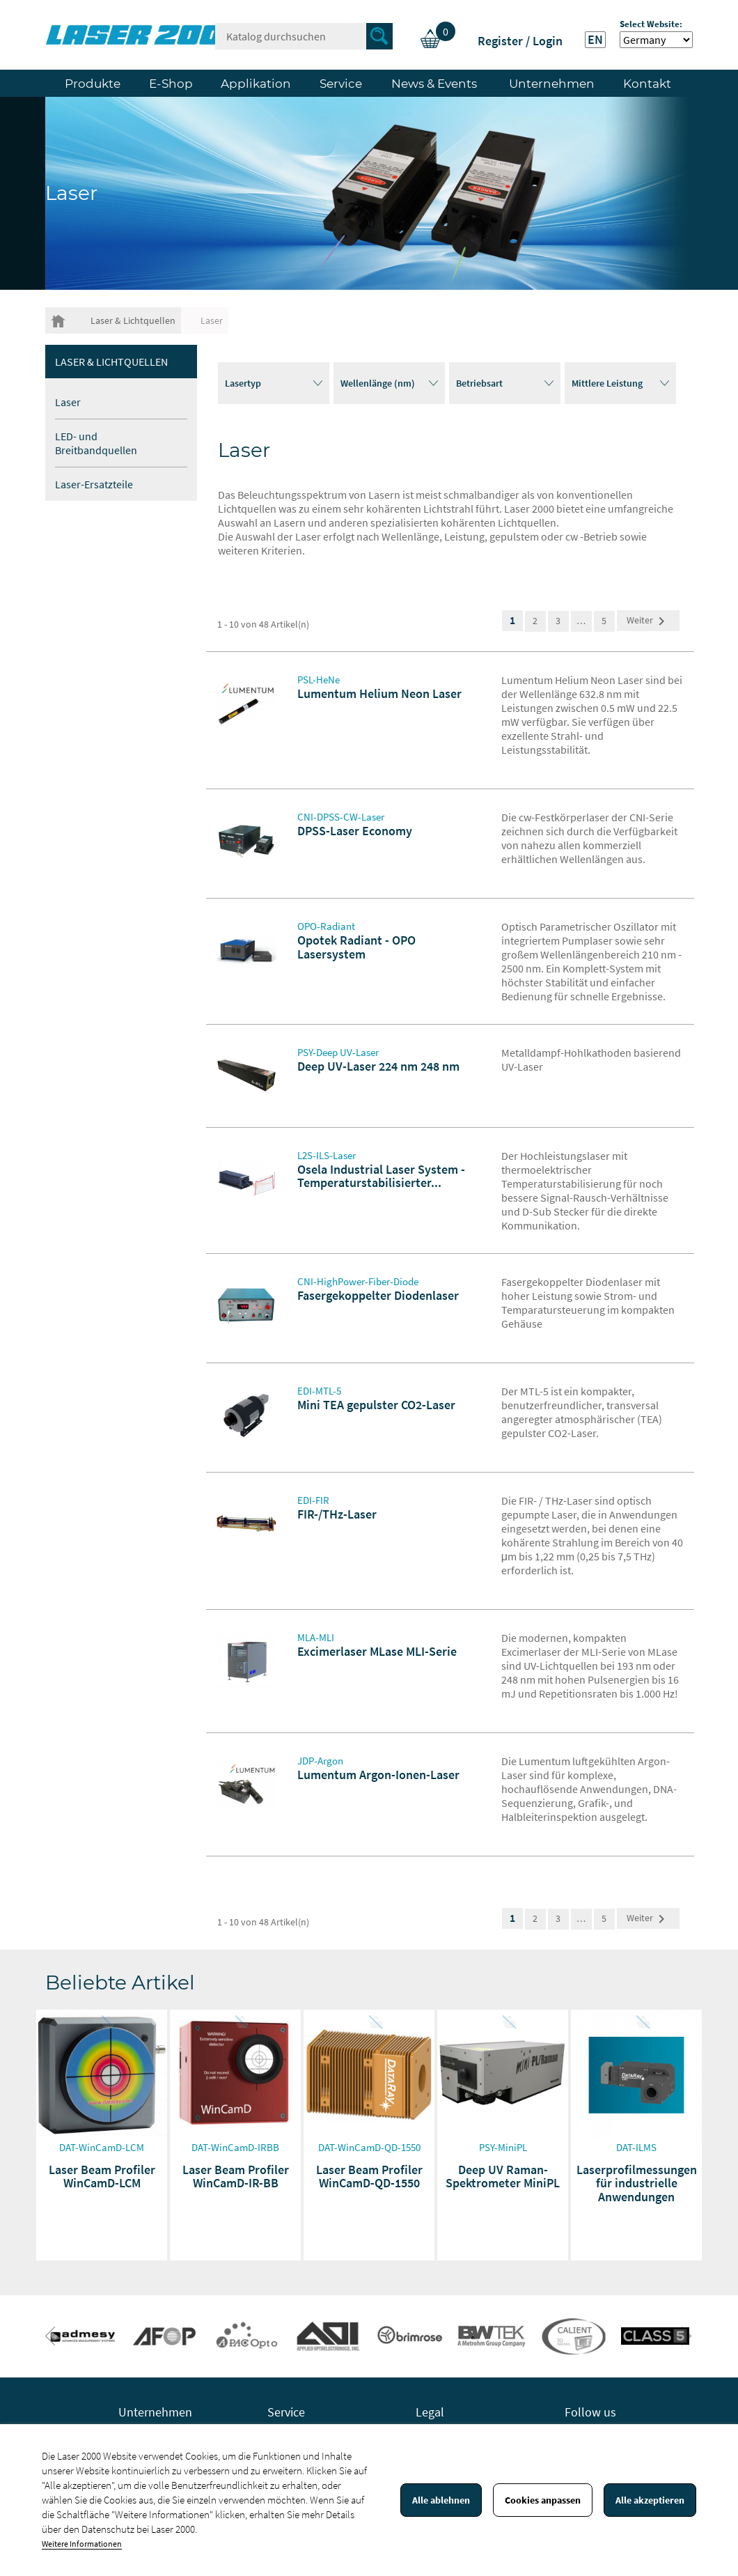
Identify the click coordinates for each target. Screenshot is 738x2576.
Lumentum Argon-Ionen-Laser (378, 1775)
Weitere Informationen (82, 2543)
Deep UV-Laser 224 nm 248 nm (378, 1066)
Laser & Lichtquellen (111, 361)
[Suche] (304, 36)
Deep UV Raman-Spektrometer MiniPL (503, 2176)
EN (595, 40)
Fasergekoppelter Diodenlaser (378, 1295)
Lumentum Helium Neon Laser (379, 693)
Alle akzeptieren (649, 2500)
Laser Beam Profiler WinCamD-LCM (102, 2176)
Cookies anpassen (543, 2500)
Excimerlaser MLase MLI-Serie (377, 1651)
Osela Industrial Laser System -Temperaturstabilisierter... (381, 1176)
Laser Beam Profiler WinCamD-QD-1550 (369, 2176)
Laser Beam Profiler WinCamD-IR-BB (235, 2176)
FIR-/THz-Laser (337, 1514)
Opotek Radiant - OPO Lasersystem (356, 947)
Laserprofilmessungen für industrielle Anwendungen (636, 2183)
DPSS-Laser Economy (354, 831)
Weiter (648, 621)
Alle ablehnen (441, 2500)
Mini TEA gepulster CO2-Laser (376, 1405)
